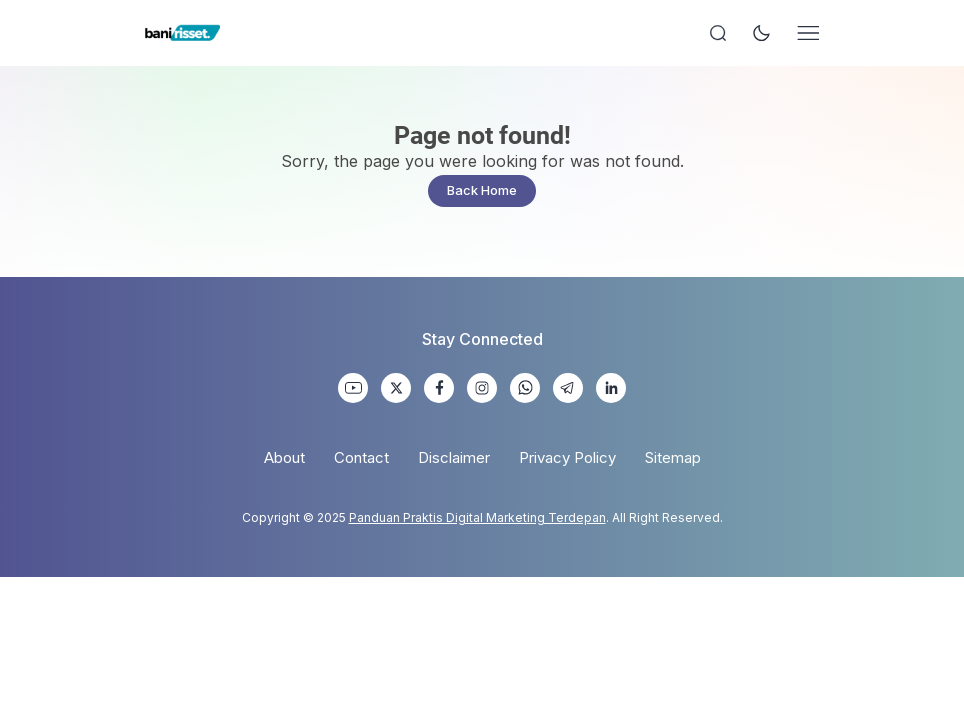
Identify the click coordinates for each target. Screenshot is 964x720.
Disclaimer (454, 457)
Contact (361, 457)
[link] (353, 388)
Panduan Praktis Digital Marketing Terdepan (477, 517)
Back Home (482, 190)
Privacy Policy (567, 457)
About (284, 457)
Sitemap (673, 457)
